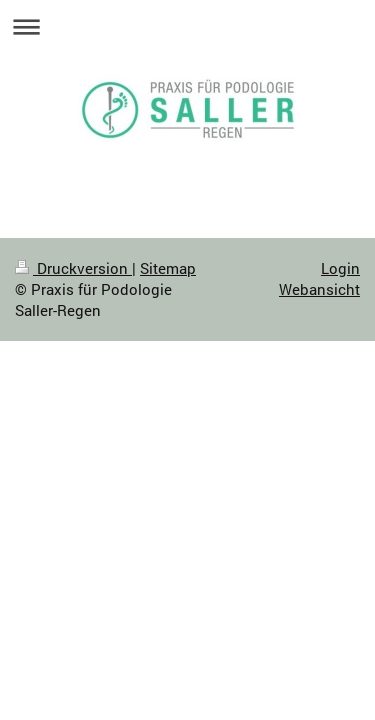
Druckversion (73, 268)
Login (340, 268)
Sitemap (168, 268)
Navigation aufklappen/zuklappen (187, 26)
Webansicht (319, 289)
